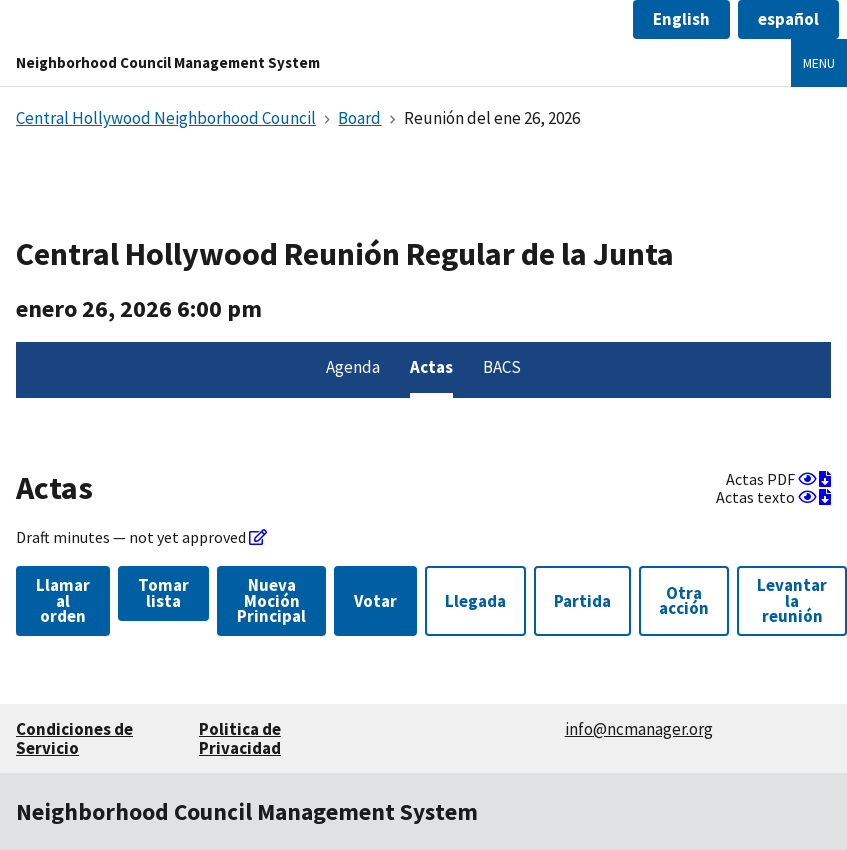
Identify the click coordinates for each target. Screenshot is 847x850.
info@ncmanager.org (639, 729)
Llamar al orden (63, 600)
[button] (681, 19)
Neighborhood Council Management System (168, 62)
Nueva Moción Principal (271, 600)
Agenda (353, 367)
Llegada (475, 601)
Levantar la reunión (792, 600)
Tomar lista (163, 592)
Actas (431, 367)
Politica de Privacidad (240, 738)
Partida (582, 601)
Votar (375, 601)
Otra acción (684, 600)
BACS (502, 367)
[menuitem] (353, 370)
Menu (819, 63)
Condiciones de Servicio (74, 738)
